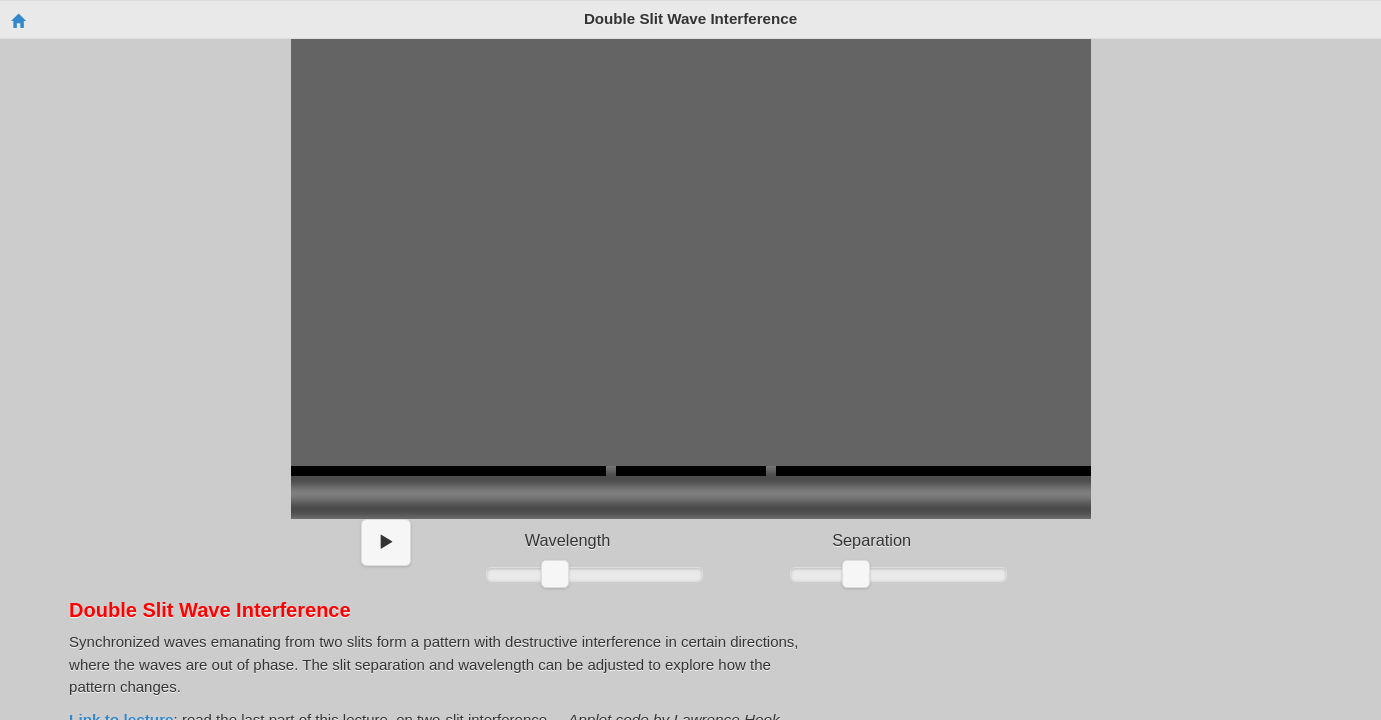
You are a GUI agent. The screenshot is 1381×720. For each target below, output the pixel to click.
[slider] (555, 574)
